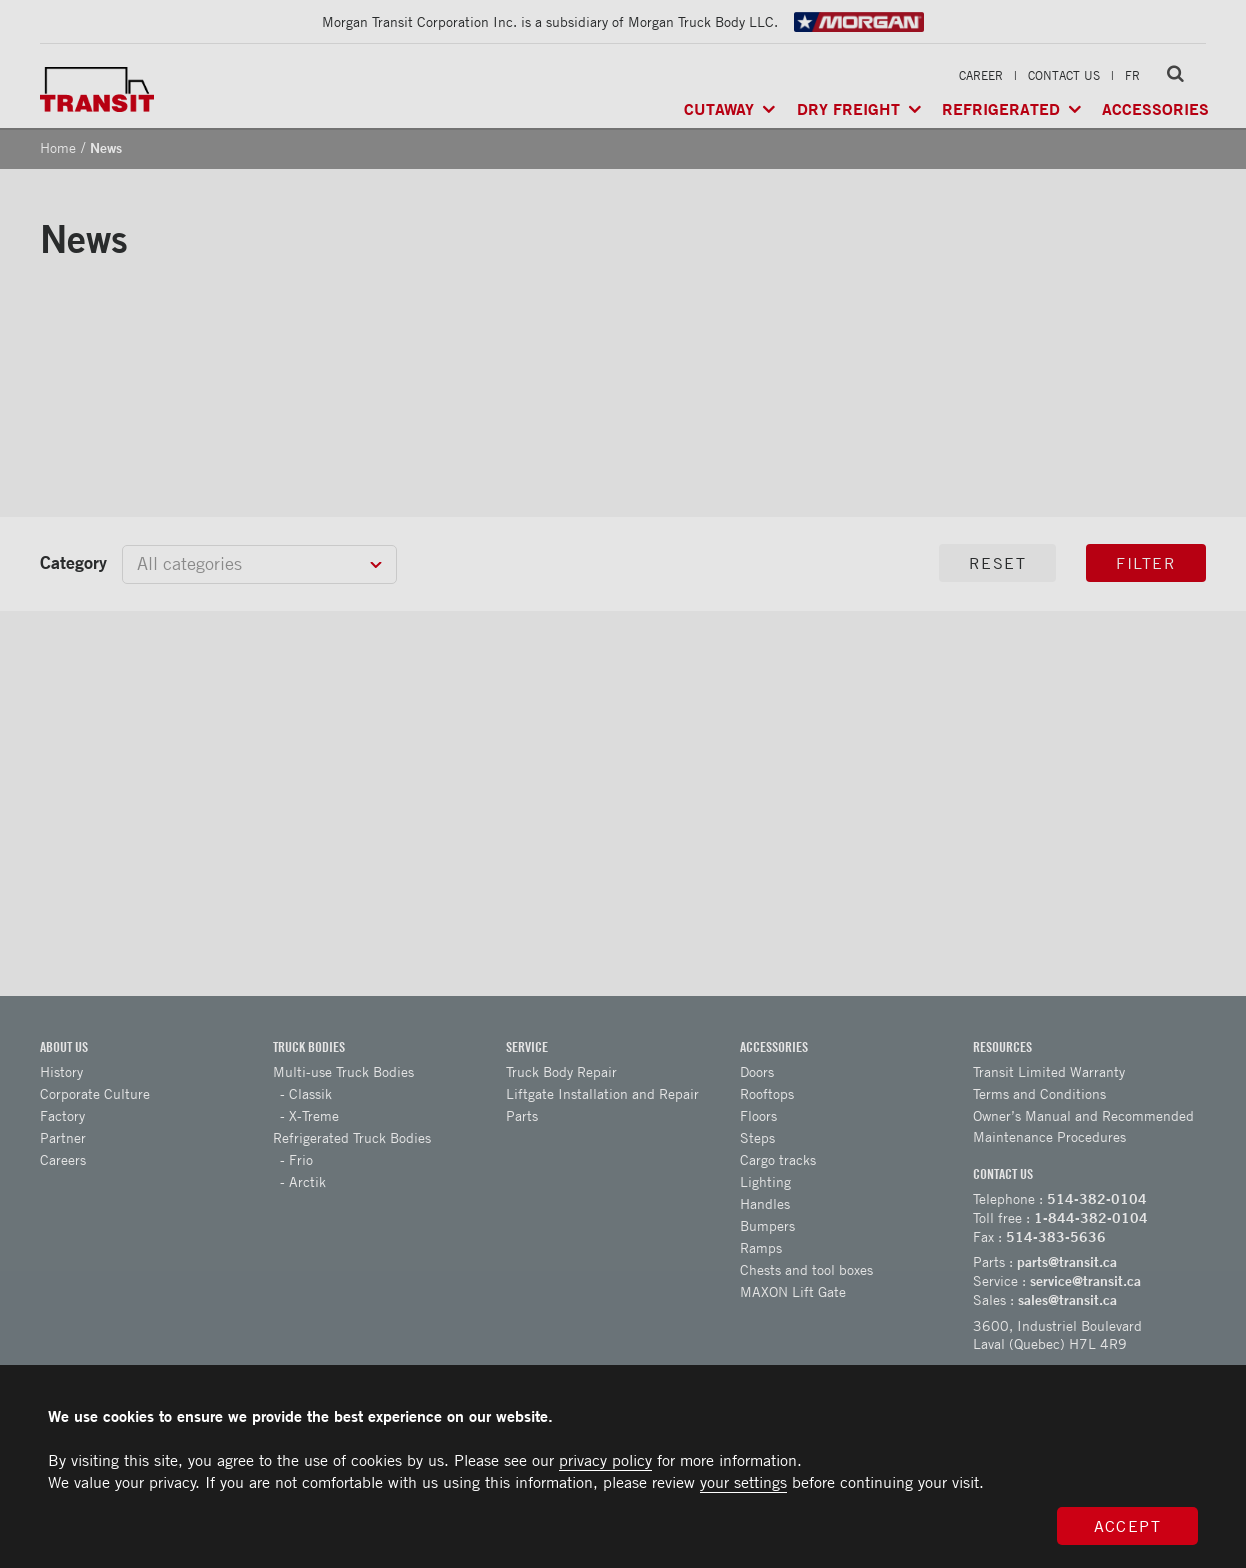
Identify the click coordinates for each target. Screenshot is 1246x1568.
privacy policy (605, 1460)
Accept (1128, 1526)
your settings (743, 1482)
